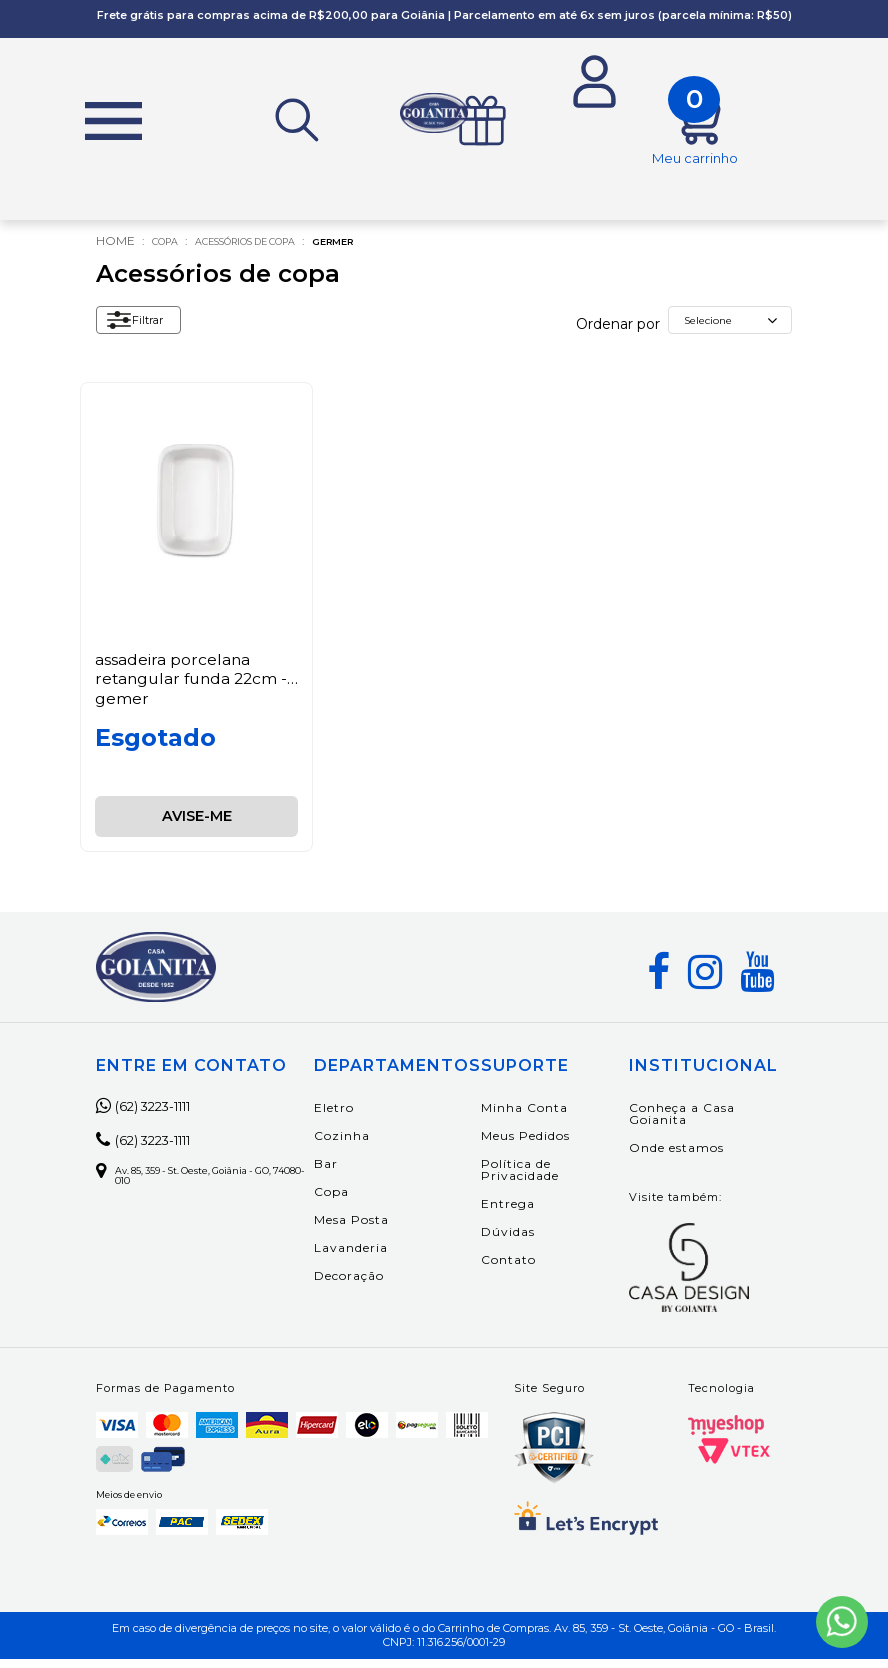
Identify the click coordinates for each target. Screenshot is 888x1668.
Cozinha (378, 1145)
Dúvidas (544, 1241)
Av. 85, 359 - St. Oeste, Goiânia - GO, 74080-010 (213, 1188)
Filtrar (143, 334)
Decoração (385, 1285)
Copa (170, 250)
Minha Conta (560, 1117)
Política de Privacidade (556, 1179)
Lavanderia (387, 1257)
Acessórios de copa (277, 250)
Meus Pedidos (561, 1145)
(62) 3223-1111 (160, 1116)
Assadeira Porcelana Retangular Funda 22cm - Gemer (195, 687)
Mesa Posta (387, 1229)
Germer (392, 250)
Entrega (544, 1213)
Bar (362, 1173)
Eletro (370, 1117)
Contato (544, 1269)
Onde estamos (690, 1157)
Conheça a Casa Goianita (696, 1123)
